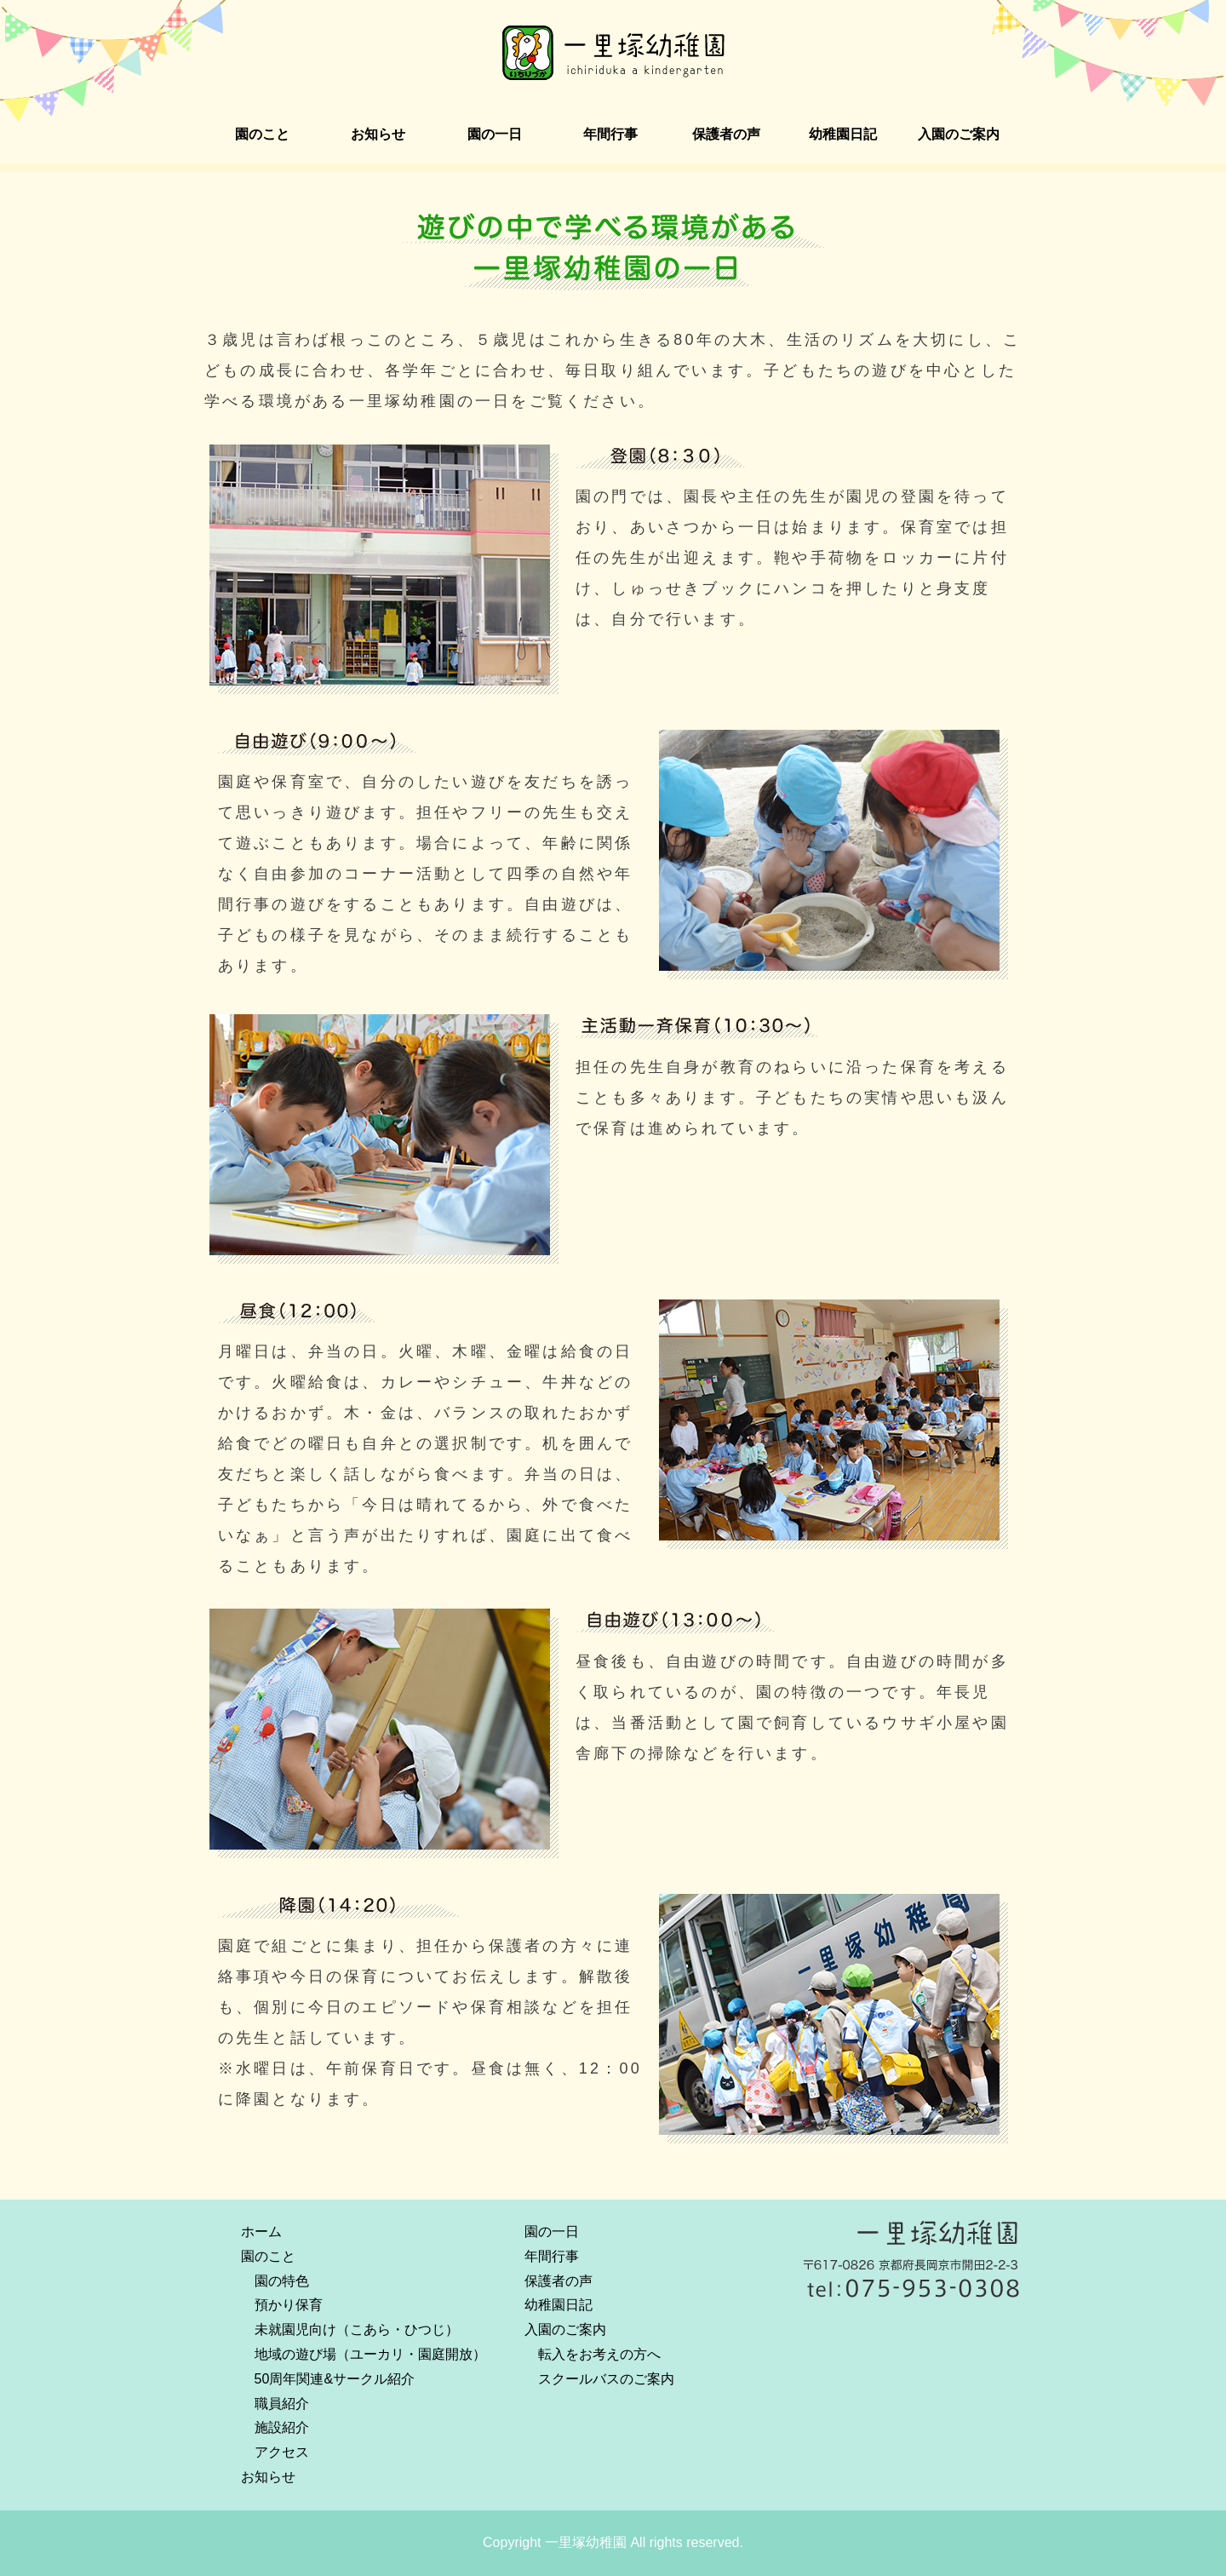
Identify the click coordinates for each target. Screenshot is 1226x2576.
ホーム (261, 2231)
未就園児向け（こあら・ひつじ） (357, 2329)
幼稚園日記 (843, 134)
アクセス (282, 2452)
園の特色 (282, 2281)
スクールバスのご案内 (606, 2379)
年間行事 (610, 134)
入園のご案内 (959, 134)
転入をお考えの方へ (599, 2354)
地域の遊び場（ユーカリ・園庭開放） (370, 2354)
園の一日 (494, 134)
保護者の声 (726, 134)
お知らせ (378, 134)
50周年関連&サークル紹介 (335, 2379)
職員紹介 (282, 2403)
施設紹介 (282, 2427)
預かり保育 (289, 2305)
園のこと (262, 134)
